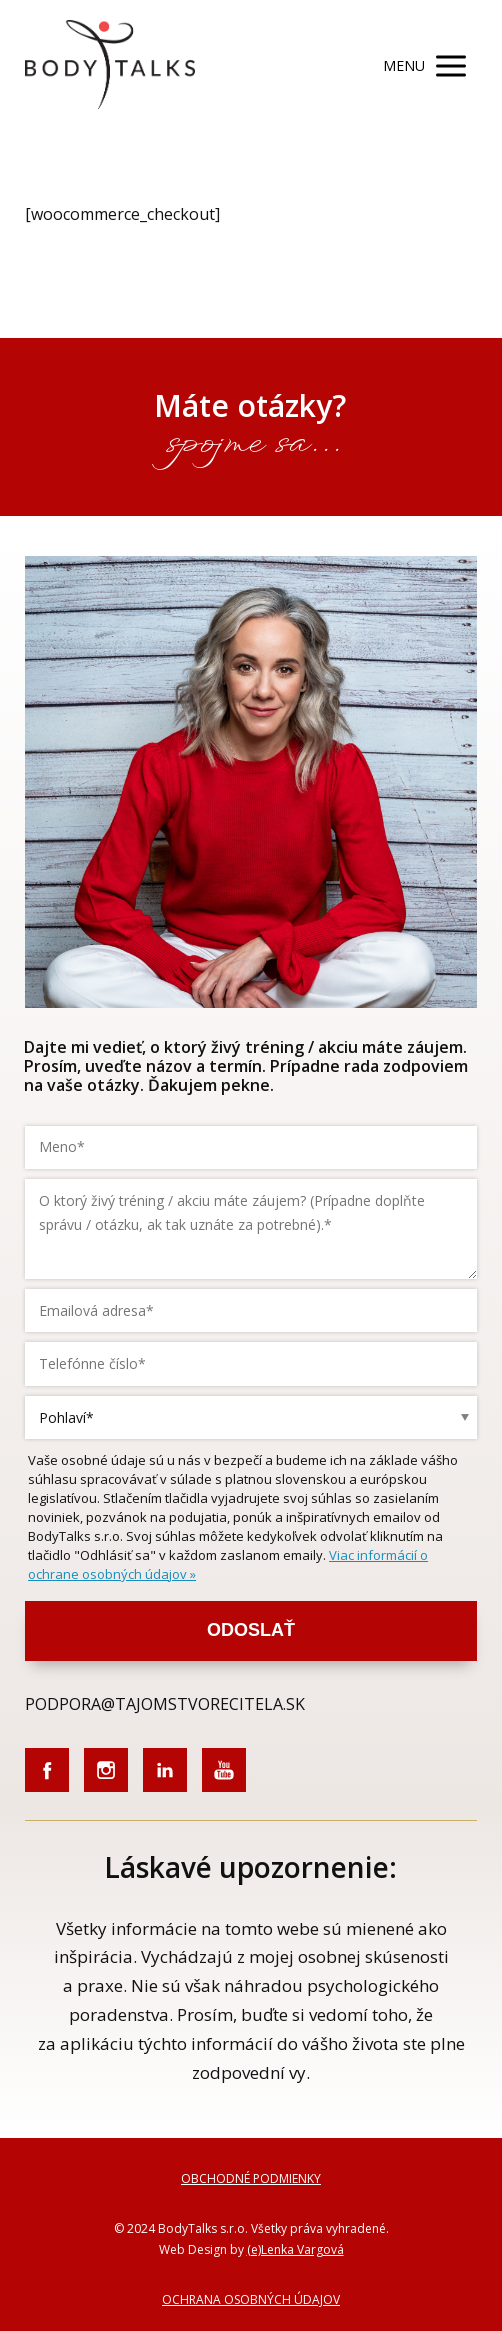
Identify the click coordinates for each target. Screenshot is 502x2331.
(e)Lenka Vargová (295, 2249)
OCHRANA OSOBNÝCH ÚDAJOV (251, 2299)
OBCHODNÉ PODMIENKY (251, 2178)
